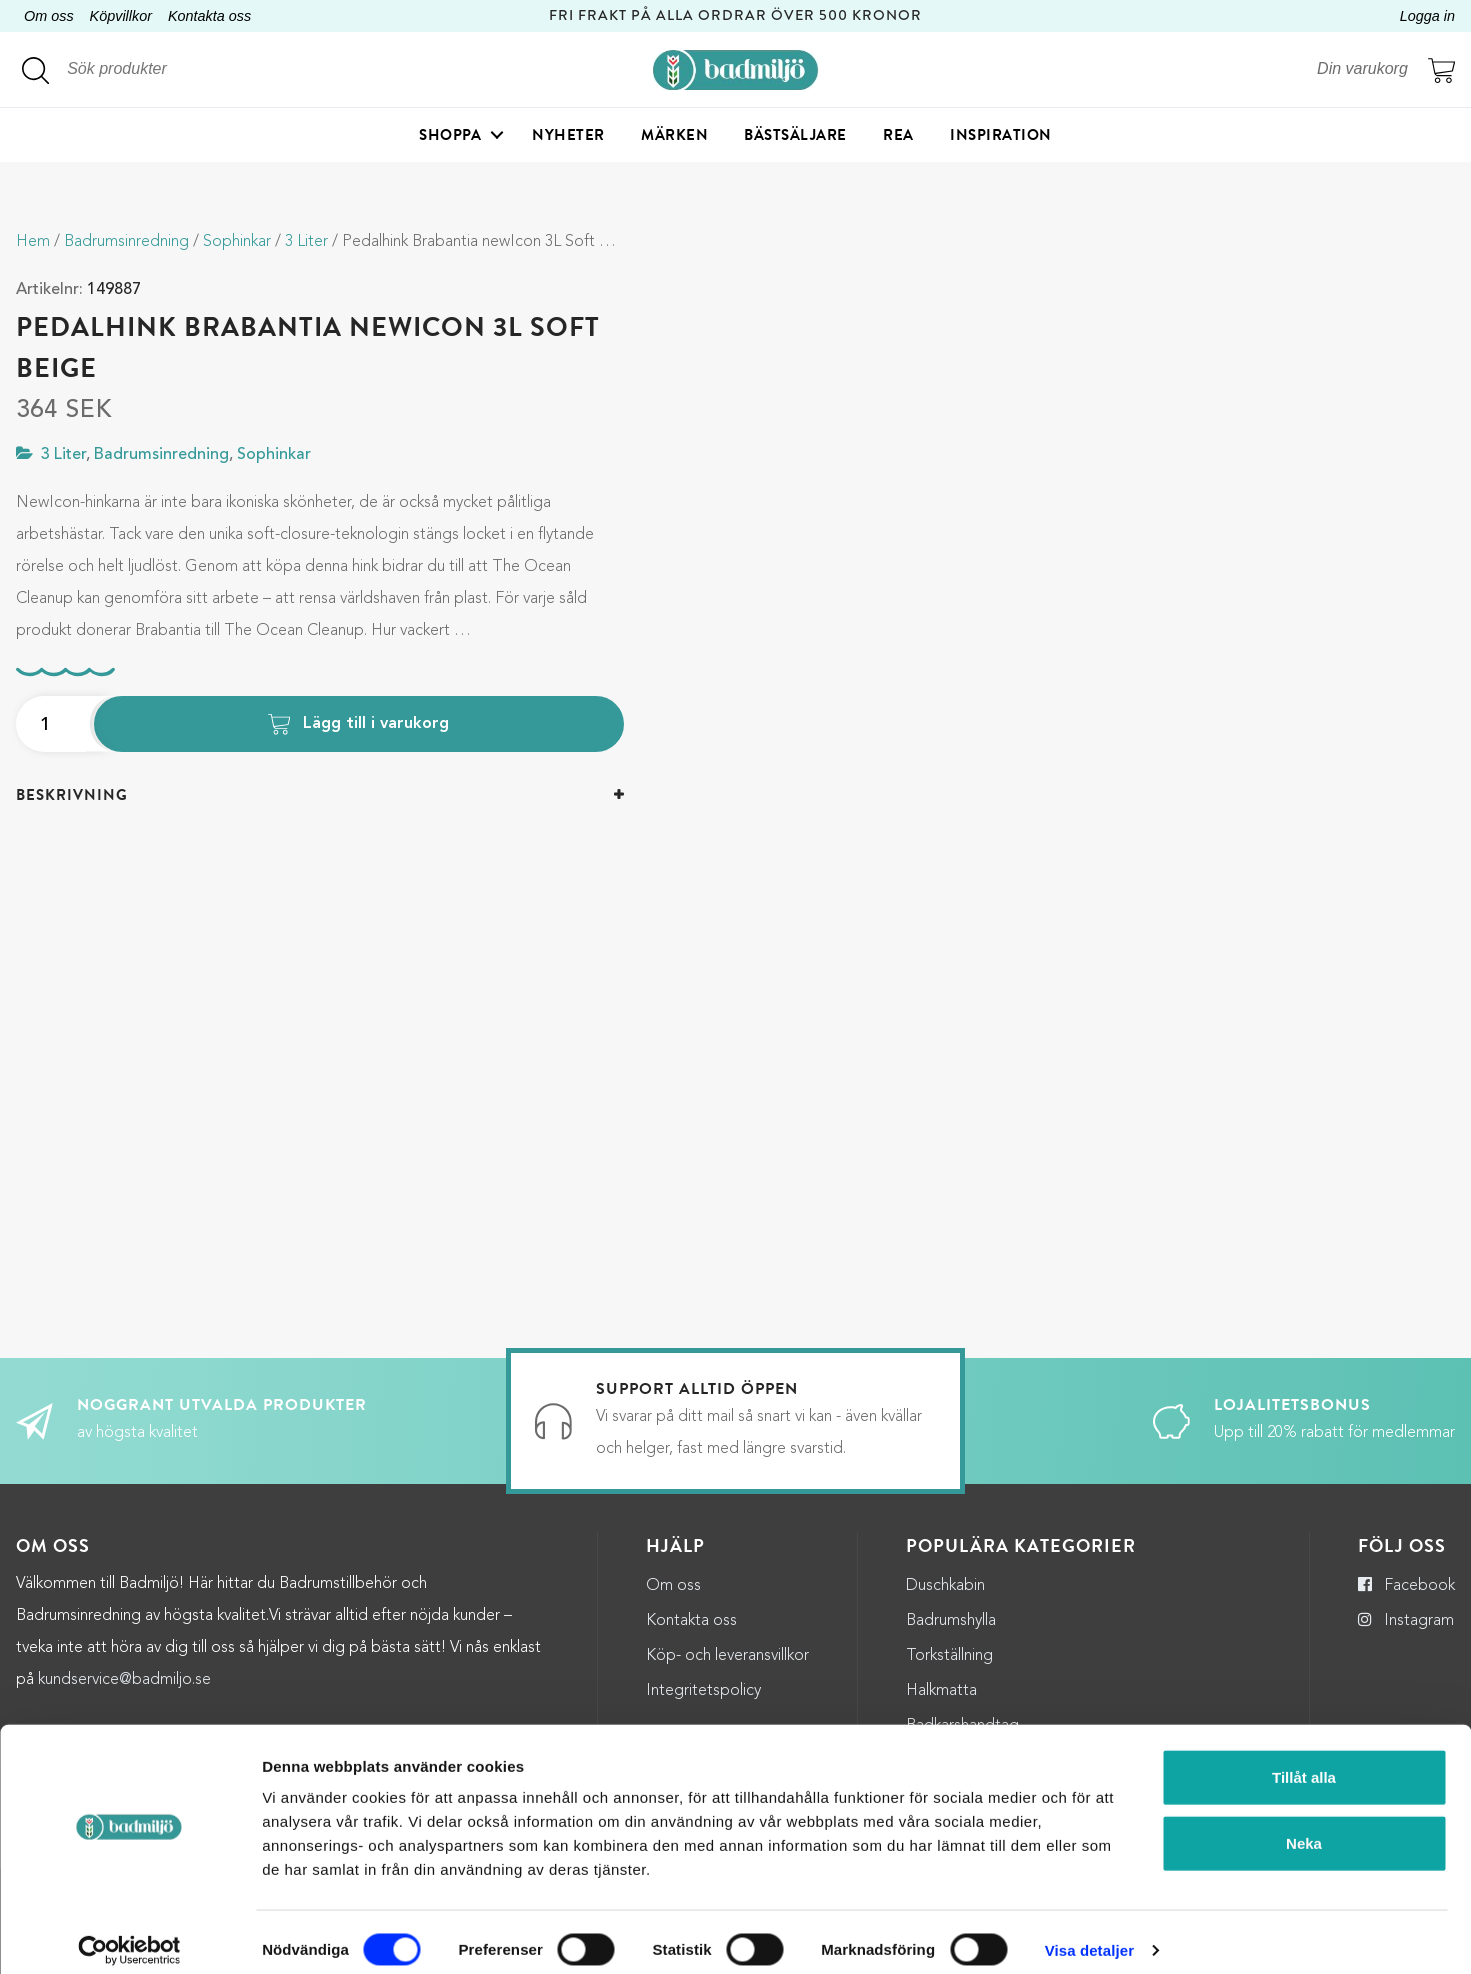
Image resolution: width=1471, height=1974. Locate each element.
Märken (674, 135)
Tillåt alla (1304, 1761)
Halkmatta (941, 1691)
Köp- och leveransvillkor (727, 1656)
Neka (1304, 1827)
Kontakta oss (209, 16)
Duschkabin (945, 1586)
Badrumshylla (951, 1621)
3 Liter (306, 242)
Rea (898, 135)
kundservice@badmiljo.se (124, 1680)
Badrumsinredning (126, 242)
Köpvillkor (121, 16)
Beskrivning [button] (72, 795)
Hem (33, 242)
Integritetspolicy (703, 1691)
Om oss (49, 16)
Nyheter (568, 135)
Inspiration (1001, 135)
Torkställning (949, 1656)
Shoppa (450, 135)
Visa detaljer (1089, 1934)
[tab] (320, 795)
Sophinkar (237, 242)
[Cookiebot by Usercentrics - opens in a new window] (129, 1935)
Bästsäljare (795, 135)
